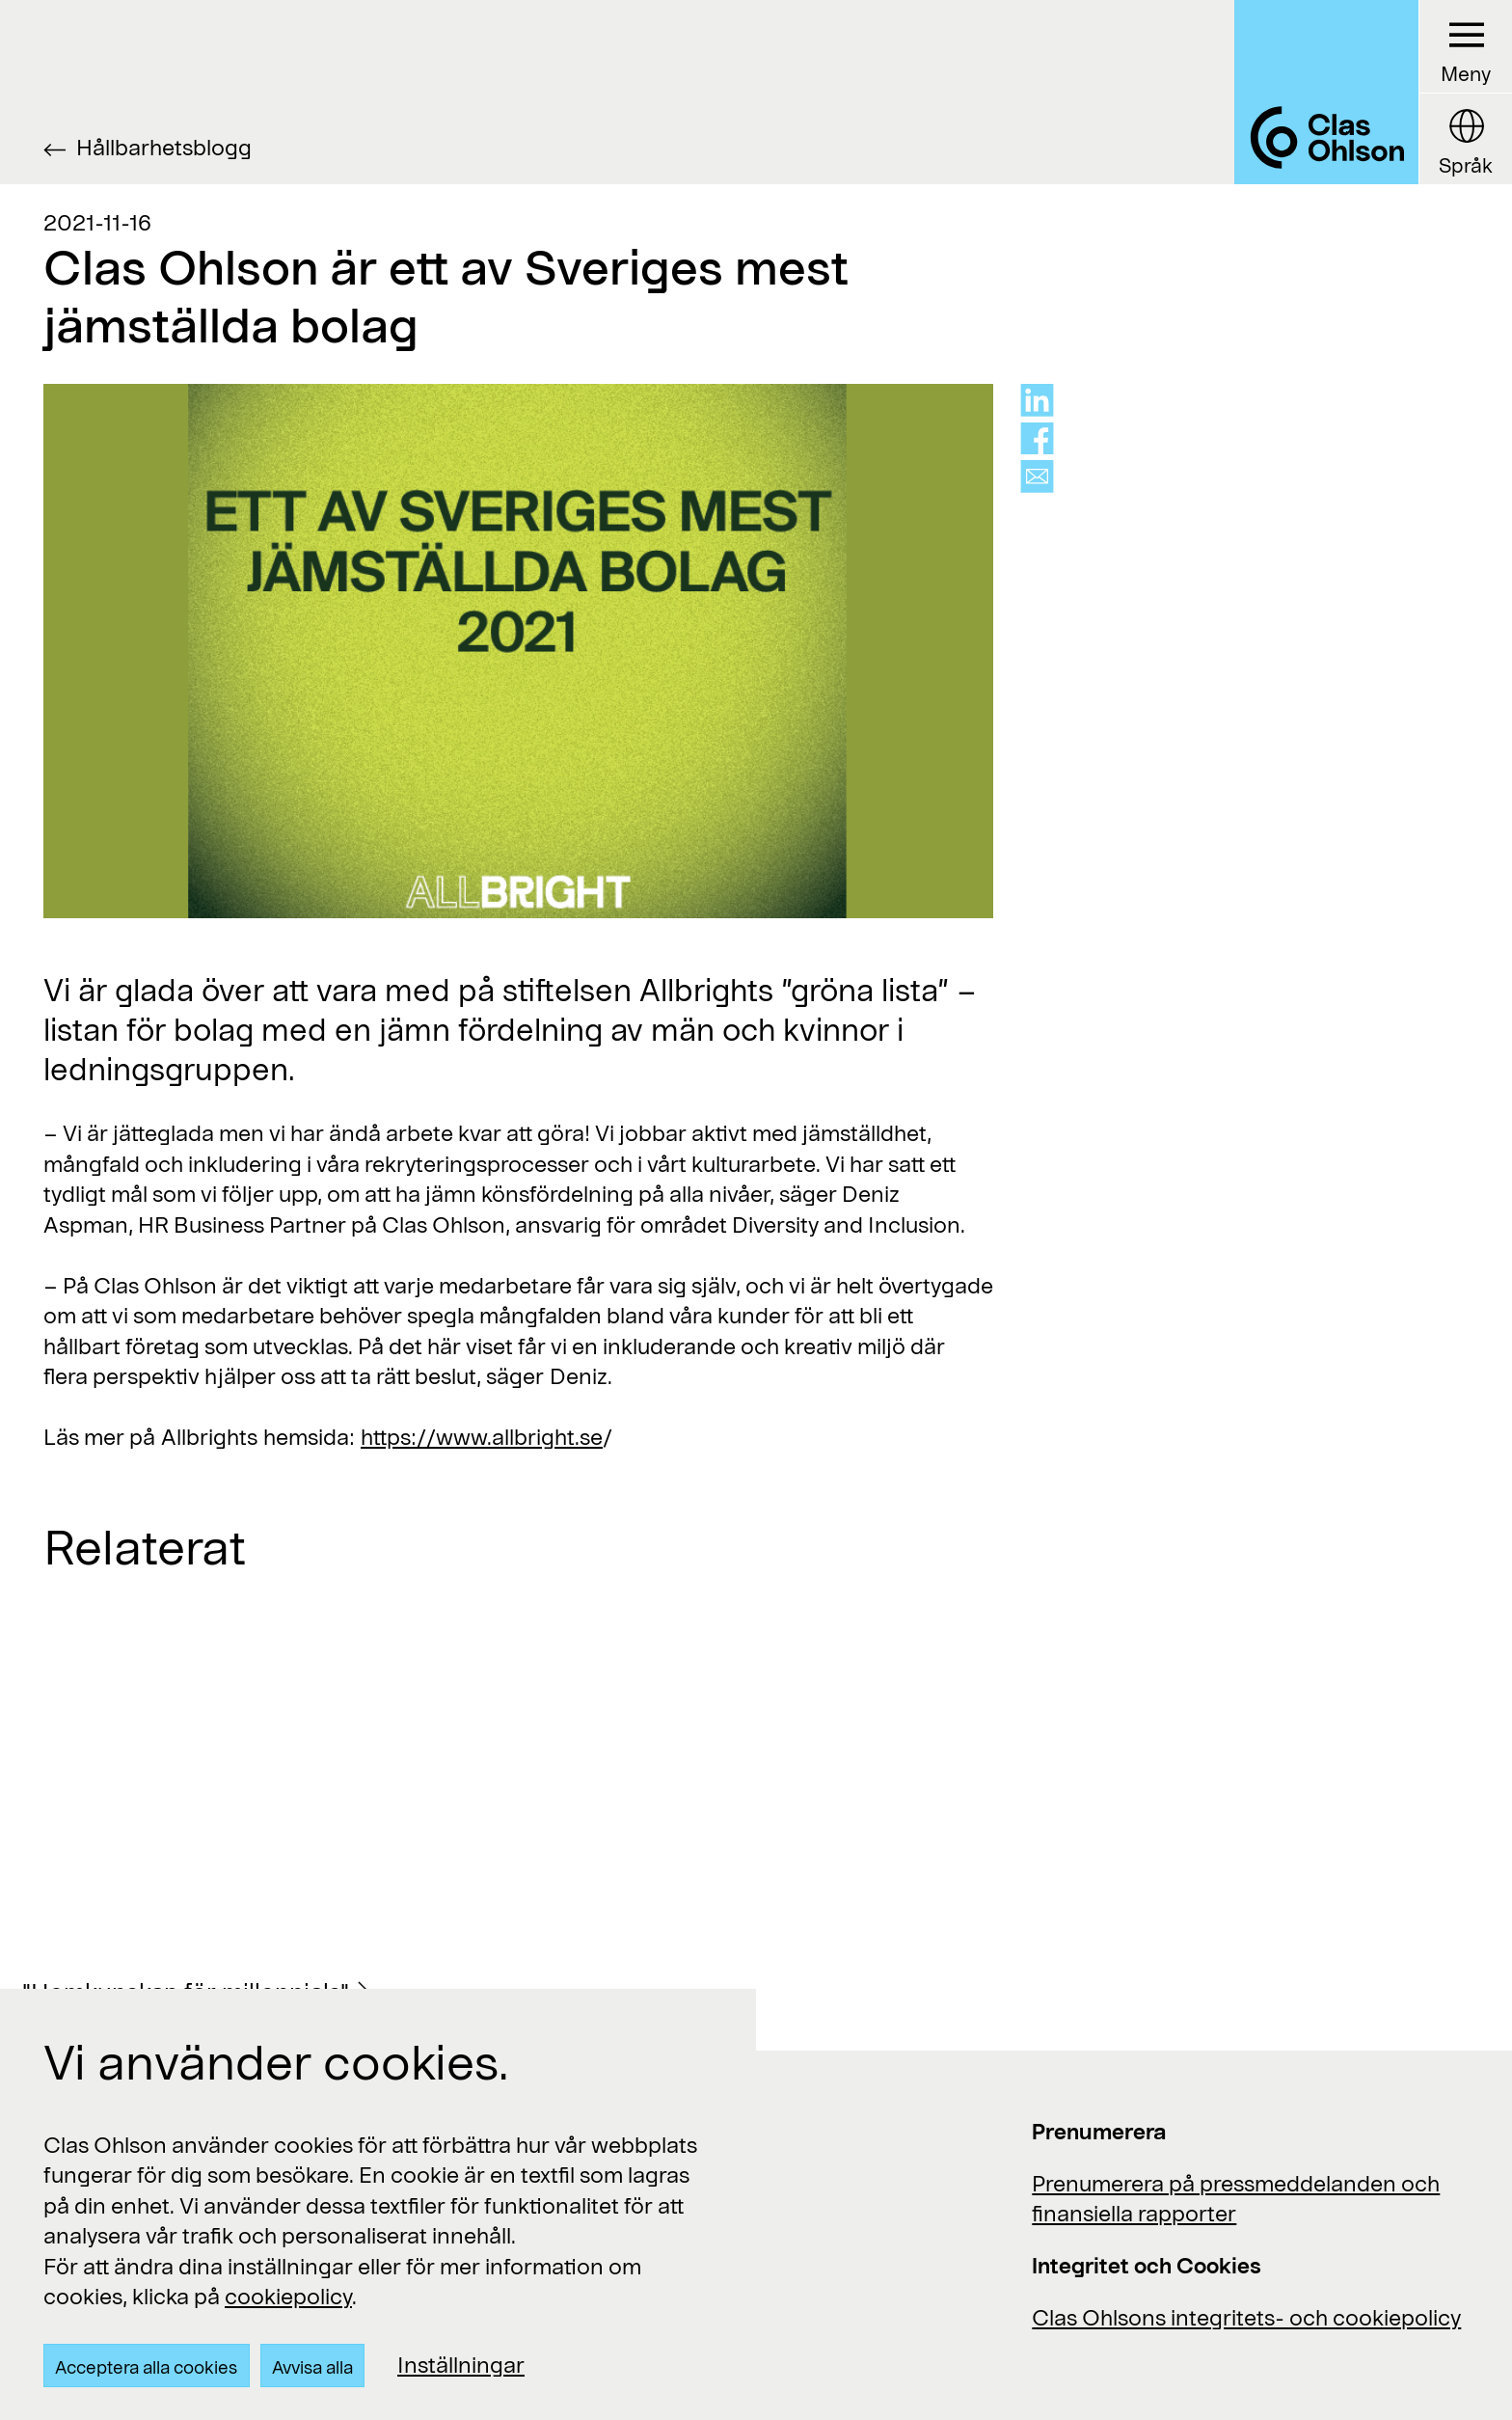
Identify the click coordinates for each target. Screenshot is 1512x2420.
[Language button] (1465, 139)
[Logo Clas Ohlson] (1326, 92)
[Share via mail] (1037, 476)
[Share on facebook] (1037, 438)
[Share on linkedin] (1037, 400)
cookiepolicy (288, 2295)
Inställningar (461, 2364)
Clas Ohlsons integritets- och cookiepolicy (1246, 2316)
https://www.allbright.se (482, 1436)
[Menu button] (1465, 47)
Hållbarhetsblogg (164, 146)
